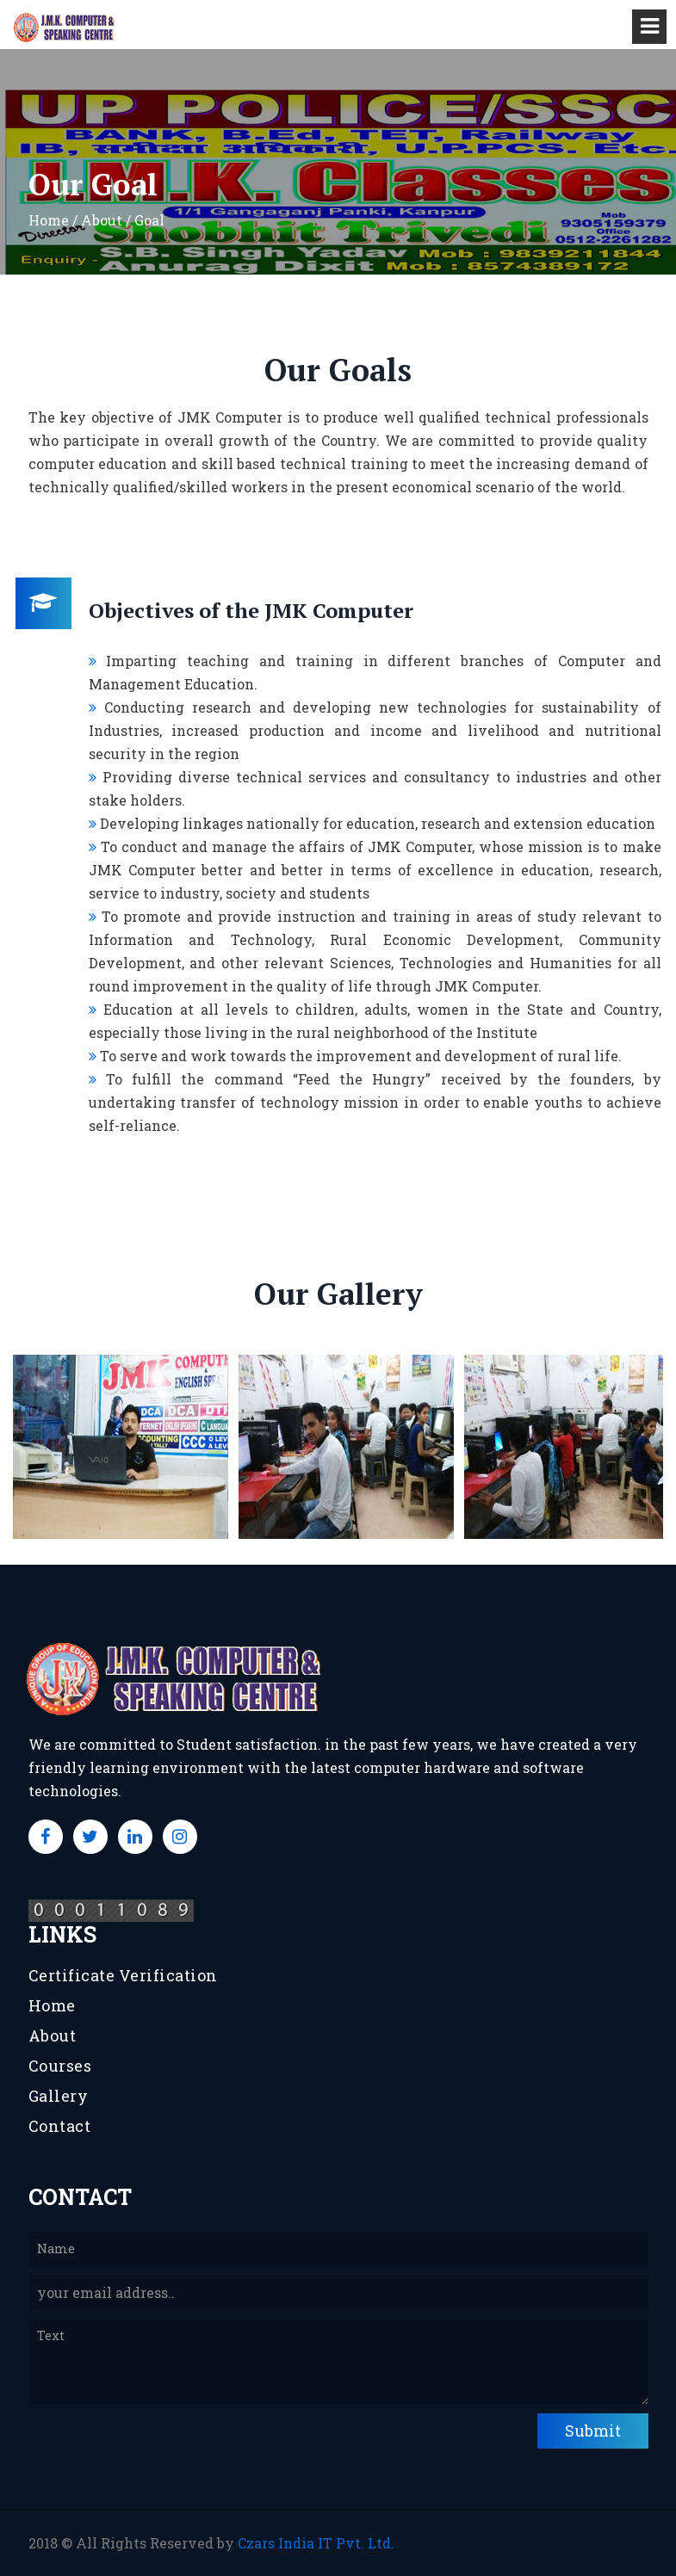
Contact (59, 2126)
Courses (60, 2065)
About (52, 2035)
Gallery (58, 2095)
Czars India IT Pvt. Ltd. (316, 2543)
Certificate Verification (123, 1975)
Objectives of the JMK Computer (251, 610)
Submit (593, 2430)
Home (52, 2005)
